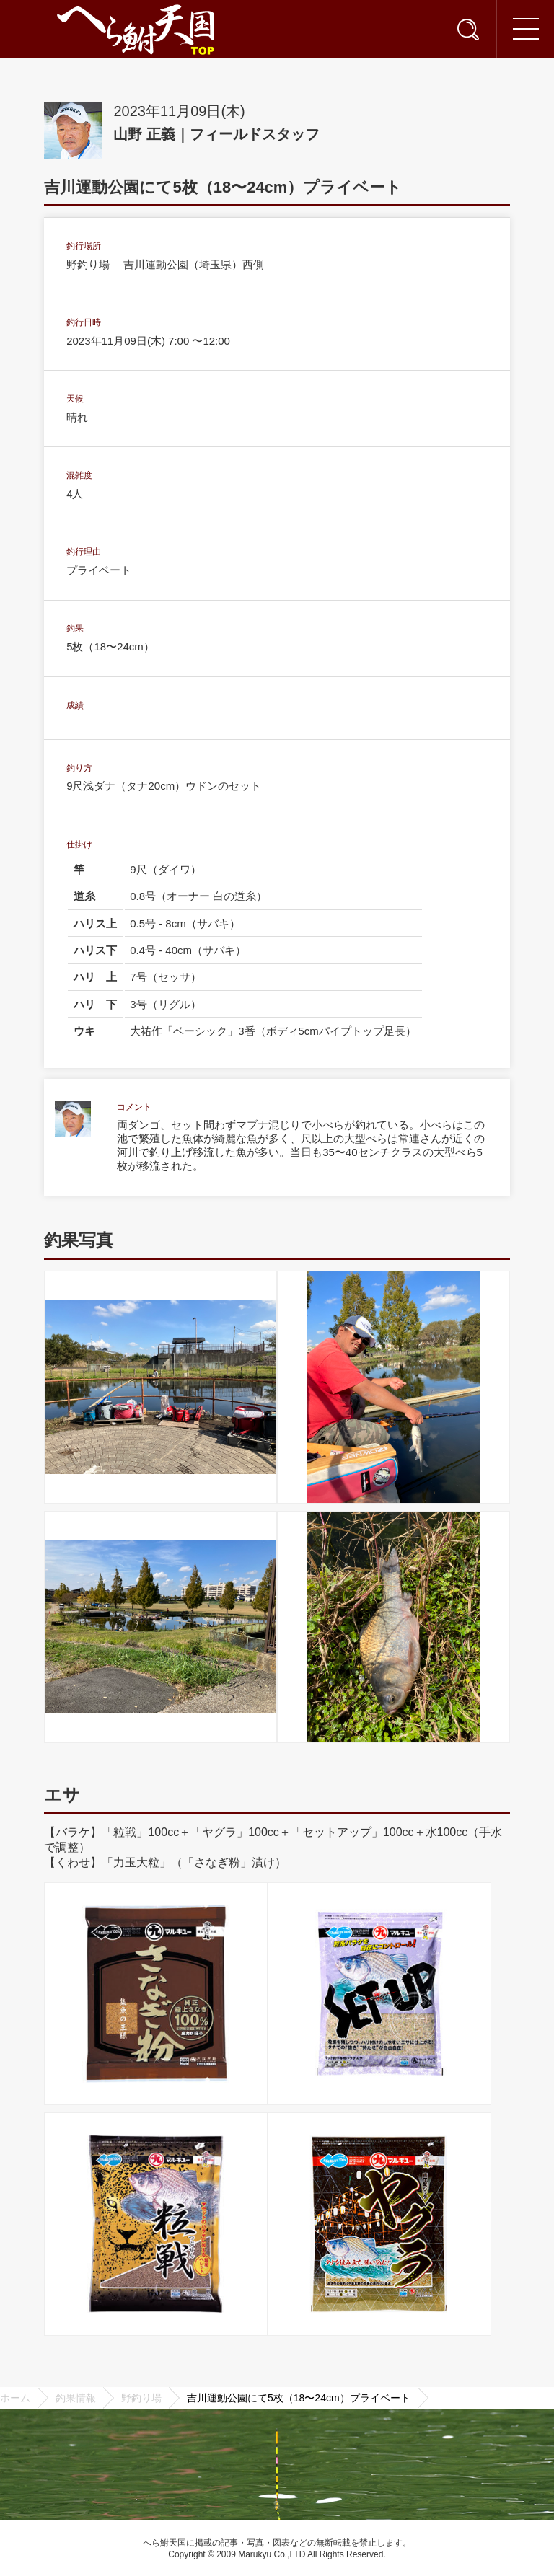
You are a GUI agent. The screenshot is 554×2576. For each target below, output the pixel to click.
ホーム (15, 2398)
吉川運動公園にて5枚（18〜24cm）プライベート (298, 2398)
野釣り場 (141, 2398)
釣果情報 (76, 2398)
